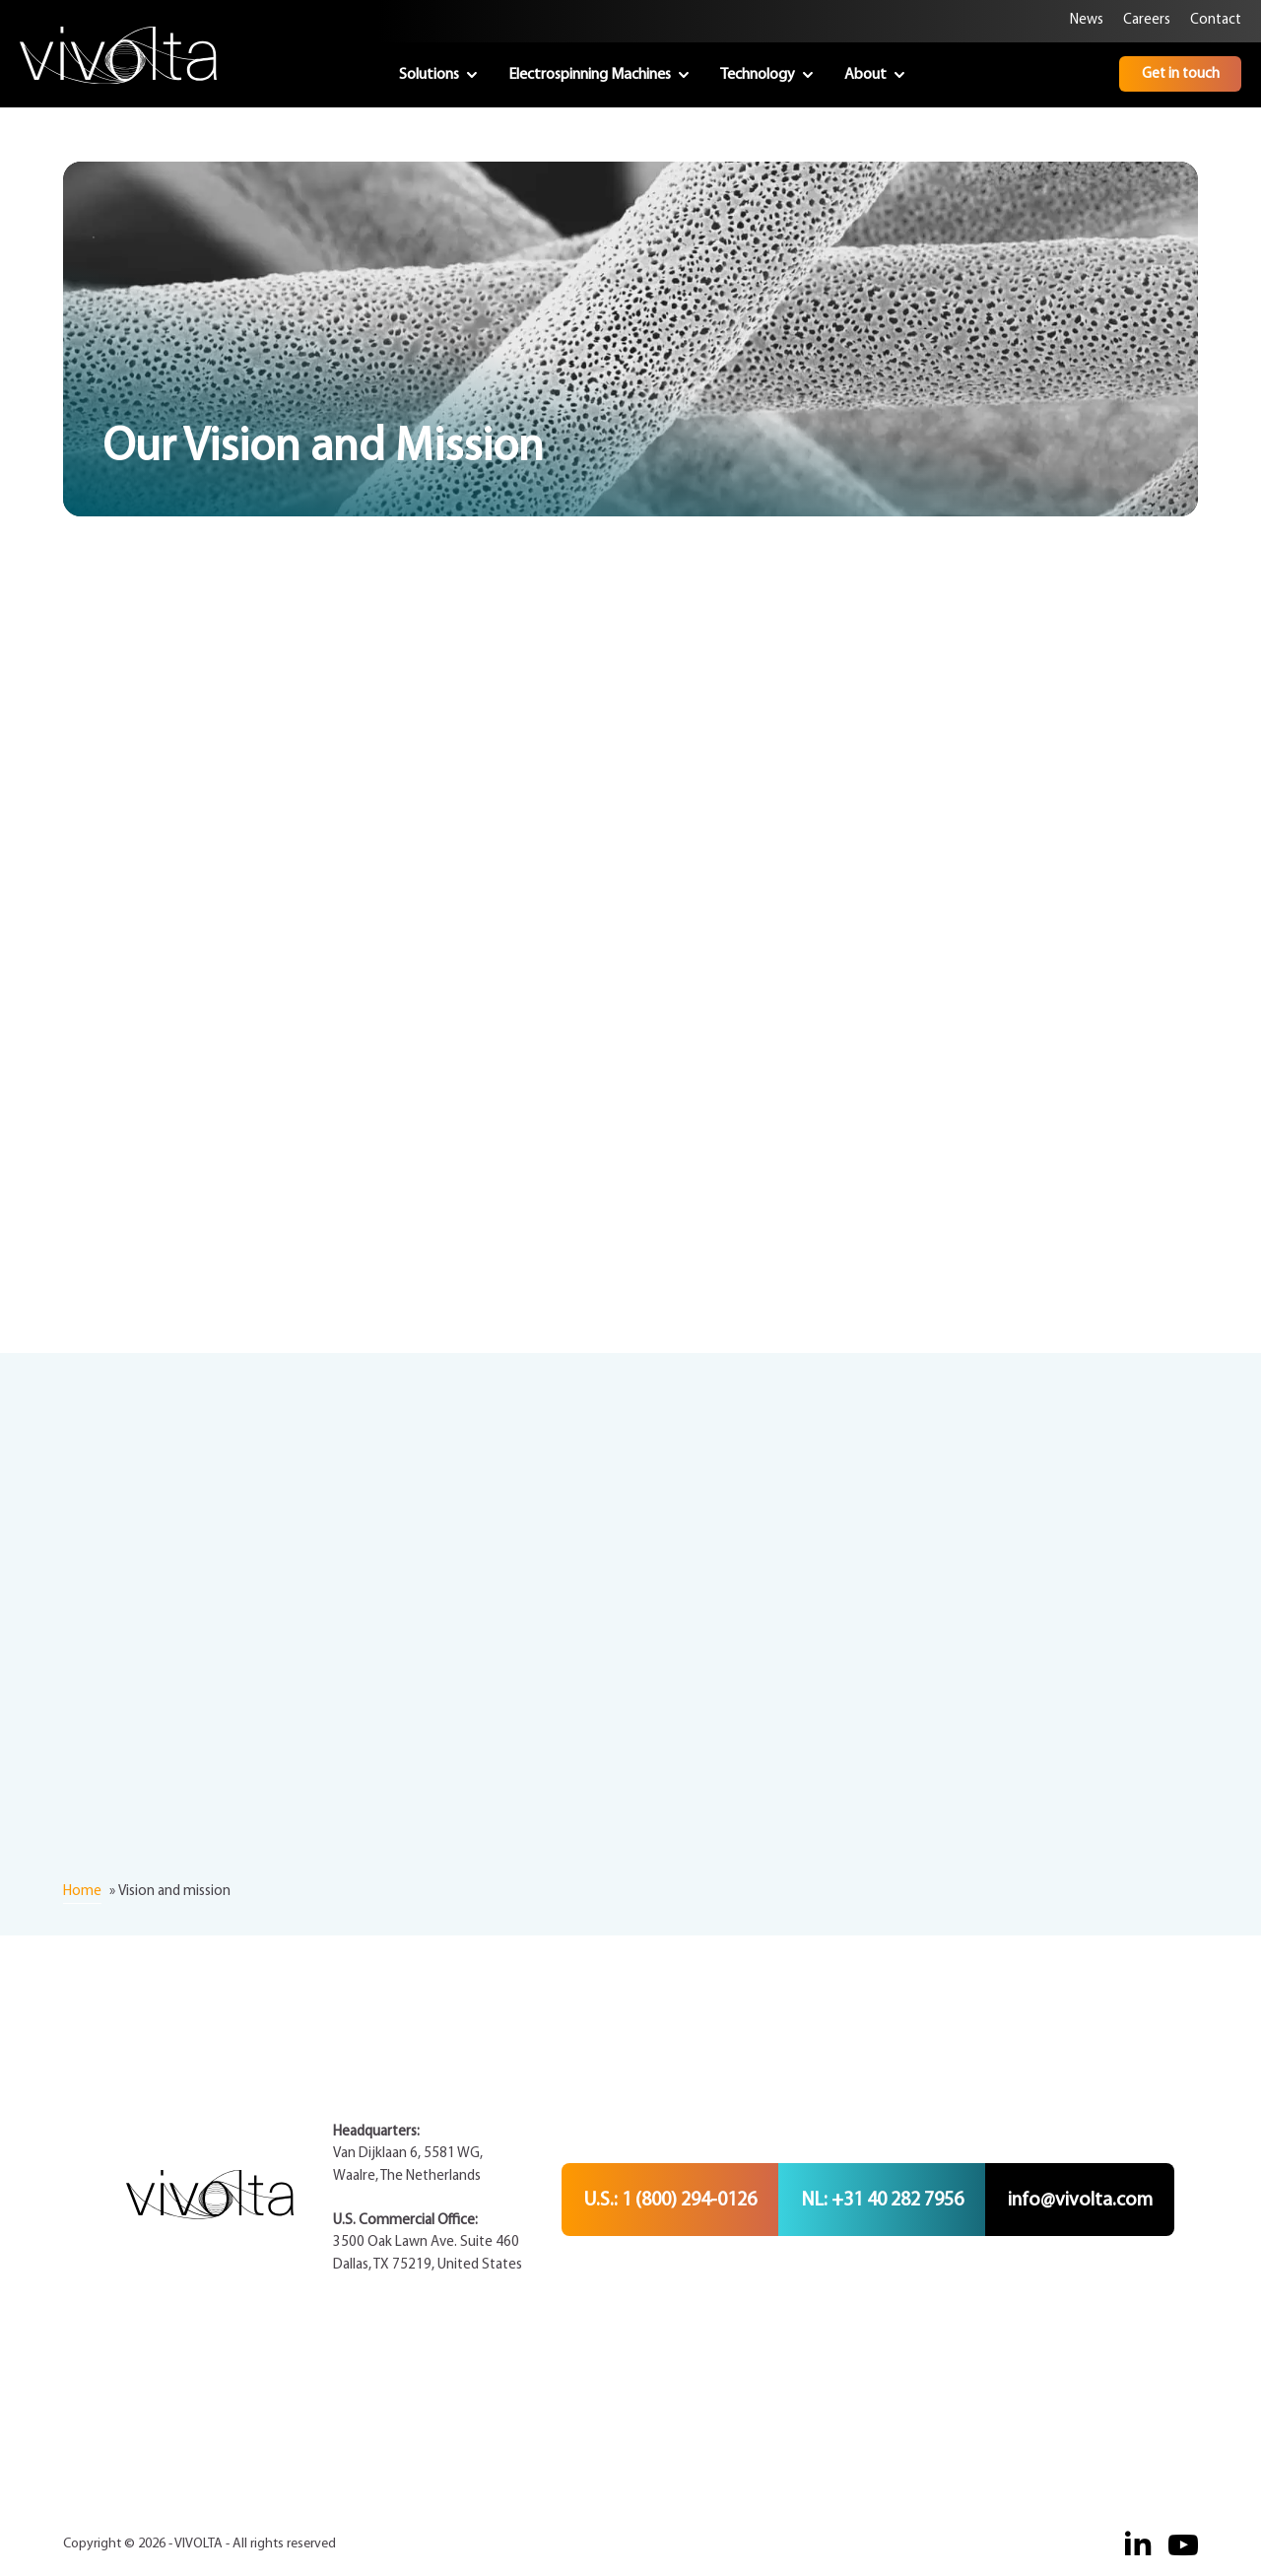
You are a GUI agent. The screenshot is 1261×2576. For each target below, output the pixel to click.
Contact (1215, 20)
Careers (1146, 20)
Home (82, 1891)
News (1086, 20)
